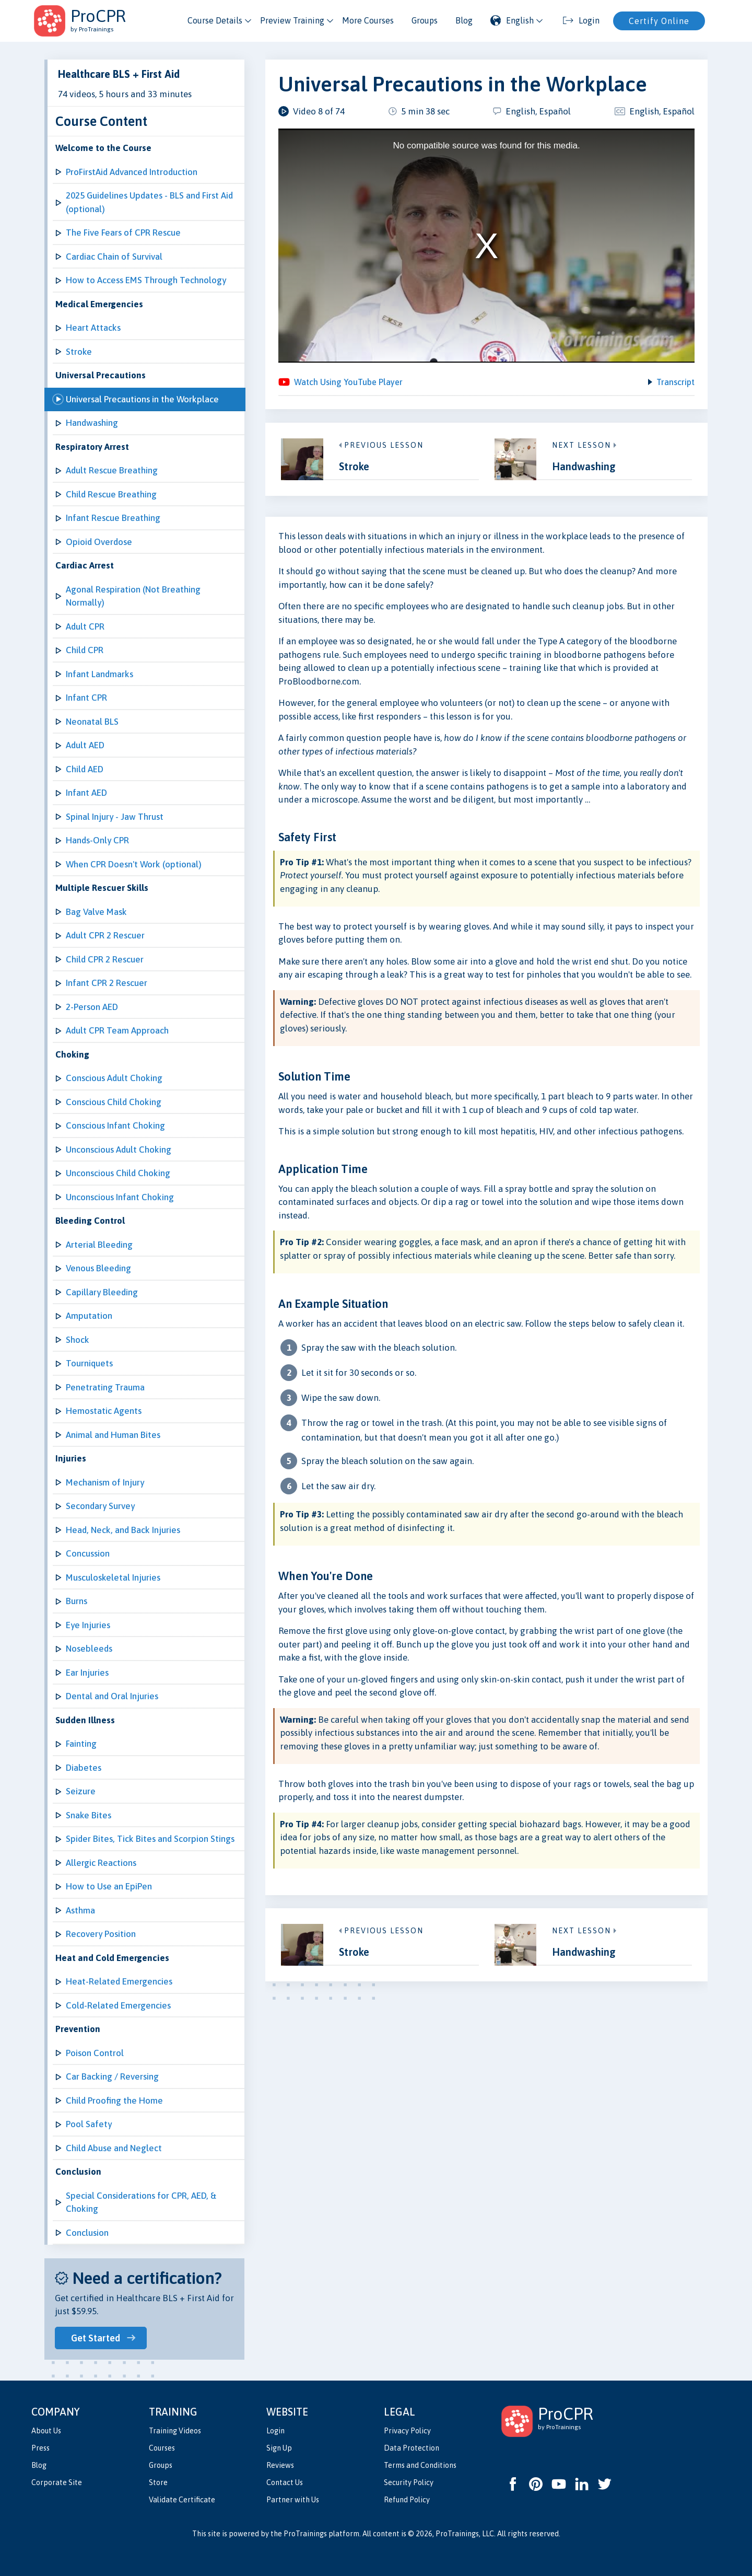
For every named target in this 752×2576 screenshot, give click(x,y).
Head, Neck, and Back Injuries (123, 1530)
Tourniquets (89, 1363)
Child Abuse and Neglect (114, 2148)
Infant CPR (86, 697)
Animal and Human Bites (113, 1435)
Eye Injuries (88, 1625)
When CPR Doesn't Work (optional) (134, 864)
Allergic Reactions (101, 1863)
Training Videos (175, 2431)
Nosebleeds (89, 1648)
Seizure (81, 1791)
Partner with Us (292, 2500)
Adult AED (85, 745)
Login (275, 2431)
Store (158, 2482)
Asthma (80, 1910)
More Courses (368, 20)
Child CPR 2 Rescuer (105, 959)
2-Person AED (92, 1007)
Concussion (88, 1553)
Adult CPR (85, 626)
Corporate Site (56, 2482)
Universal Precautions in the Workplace (142, 399)
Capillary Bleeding (102, 1292)
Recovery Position (101, 1934)
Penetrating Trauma (105, 1387)
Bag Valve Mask (96, 912)
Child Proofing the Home (114, 2100)
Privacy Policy (407, 2431)
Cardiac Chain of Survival (114, 256)
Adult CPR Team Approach (117, 1030)
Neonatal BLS (92, 721)
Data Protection (411, 2448)
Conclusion (87, 2232)
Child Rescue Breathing (111, 494)
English (512, 20)
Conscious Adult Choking (114, 1078)
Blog (464, 20)
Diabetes (83, 1767)
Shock (77, 1340)
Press (40, 2448)
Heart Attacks (93, 327)
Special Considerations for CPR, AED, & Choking (141, 2202)
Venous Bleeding (98, 1268)
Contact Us (284, 2482)
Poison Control (95, 2053)
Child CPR (84, 650)
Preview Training (292, 20)
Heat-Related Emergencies (119, 1981)
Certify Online (659, 21)
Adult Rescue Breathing (112, 470)
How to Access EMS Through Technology (146, 280)
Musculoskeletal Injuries (113, 1577)
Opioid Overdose (99, 542)
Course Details (214, 20)
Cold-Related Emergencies (118, 2005)
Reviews (280, 2465)
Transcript (675, 384)
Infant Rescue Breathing (113, 518)
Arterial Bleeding (99, 1244)
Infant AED (86, 792)
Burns (76, 1601)
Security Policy (408, 2482)
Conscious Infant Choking (115, 1125)
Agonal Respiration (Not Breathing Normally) (133, 596)
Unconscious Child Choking (118, 1173)
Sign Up (279, 2448)
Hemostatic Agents (104, 1411)
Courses (162, 2448)
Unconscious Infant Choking (120, 1197)
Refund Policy (407, 2500)
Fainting (81, 1743)
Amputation (89, 1315)
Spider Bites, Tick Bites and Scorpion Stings (150, 1839)
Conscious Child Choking (113, 1102)
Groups (425, 20)
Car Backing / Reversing (112, 2076)
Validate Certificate (182, 2500)
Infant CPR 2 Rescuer (106, 983)
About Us (46, 2431)
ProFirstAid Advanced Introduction (131, 172)
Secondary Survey (100, 1506)
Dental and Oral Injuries (112, 1696)
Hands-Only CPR (97, 840)
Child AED (84, 769)
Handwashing (92, 422)
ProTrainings (305, 2533)
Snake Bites (88, 1815)
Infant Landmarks (99, 674)
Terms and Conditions (420, 2465)
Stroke (79, 351)
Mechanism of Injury (105, 1482)
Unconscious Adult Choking (118, 1149)
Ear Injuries (87, 1672)
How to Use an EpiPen (109, 1886)
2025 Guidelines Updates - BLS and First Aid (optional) (149, 202)
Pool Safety (89, 2124)
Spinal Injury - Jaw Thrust (114, 816)
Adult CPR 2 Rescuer (105, 935)
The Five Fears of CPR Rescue (123, 232)
